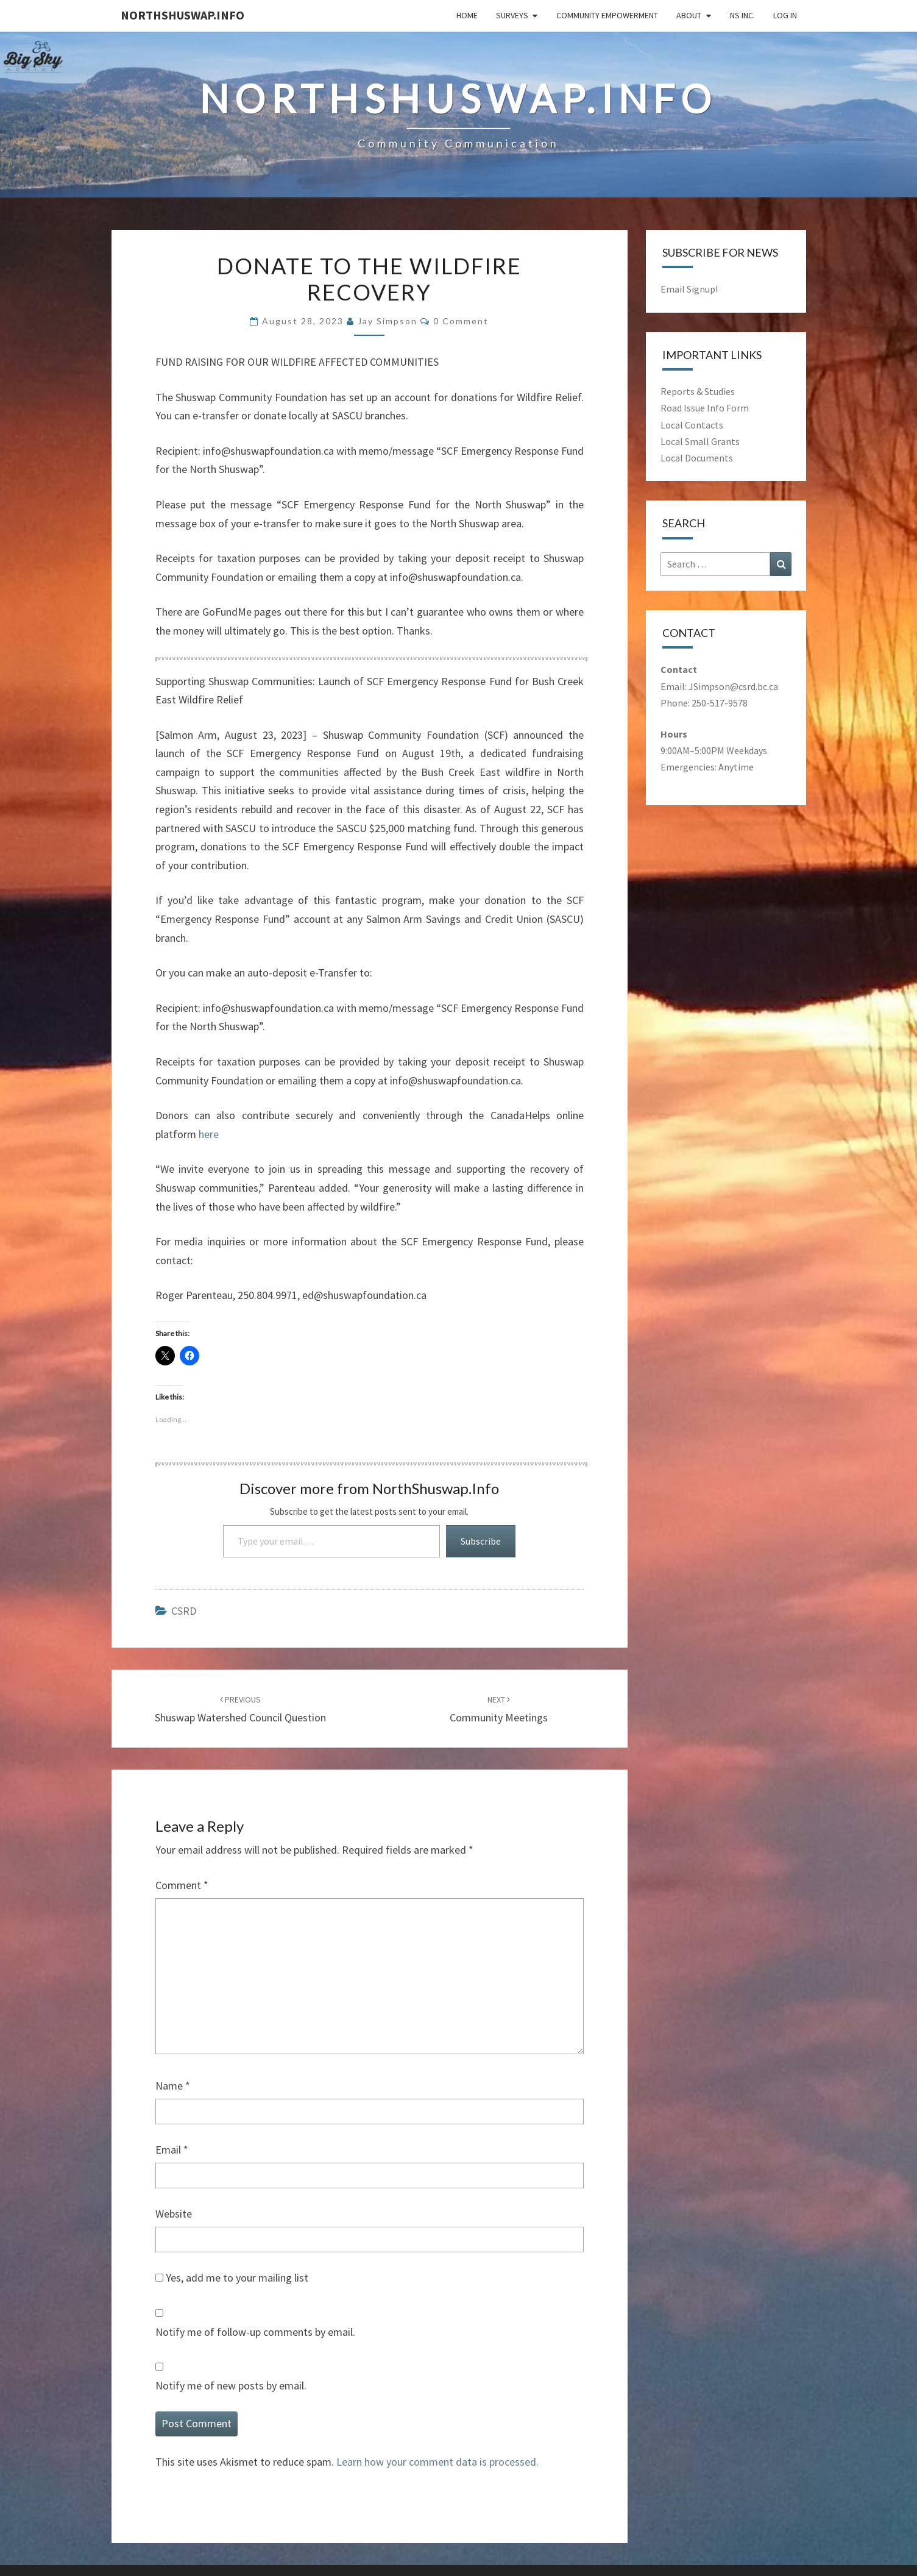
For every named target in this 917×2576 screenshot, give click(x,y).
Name (172, 2086)
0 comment (461, 321)
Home (467, 15)
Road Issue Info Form (704, 408)
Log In (785, 15)
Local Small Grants (700, 441)
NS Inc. (742, 15)
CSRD (183, 1611)
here (209, 1134)
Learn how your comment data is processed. (437, 2462)
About (688, 15)
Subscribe (481, 1541)
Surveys (512, 15)
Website (173, 2214)
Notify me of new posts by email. (230, 2386)
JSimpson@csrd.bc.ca (733, 686)
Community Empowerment (607, 15)
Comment (181, 1885)
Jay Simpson (387, 321)
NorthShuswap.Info (182, 15)
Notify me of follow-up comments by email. (255, 2332)
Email (171, 2150)
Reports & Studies (697, 391)
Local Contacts (691, 425)
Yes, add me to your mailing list (231, 2278)
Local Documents (696, 458)
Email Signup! (689, 289)
